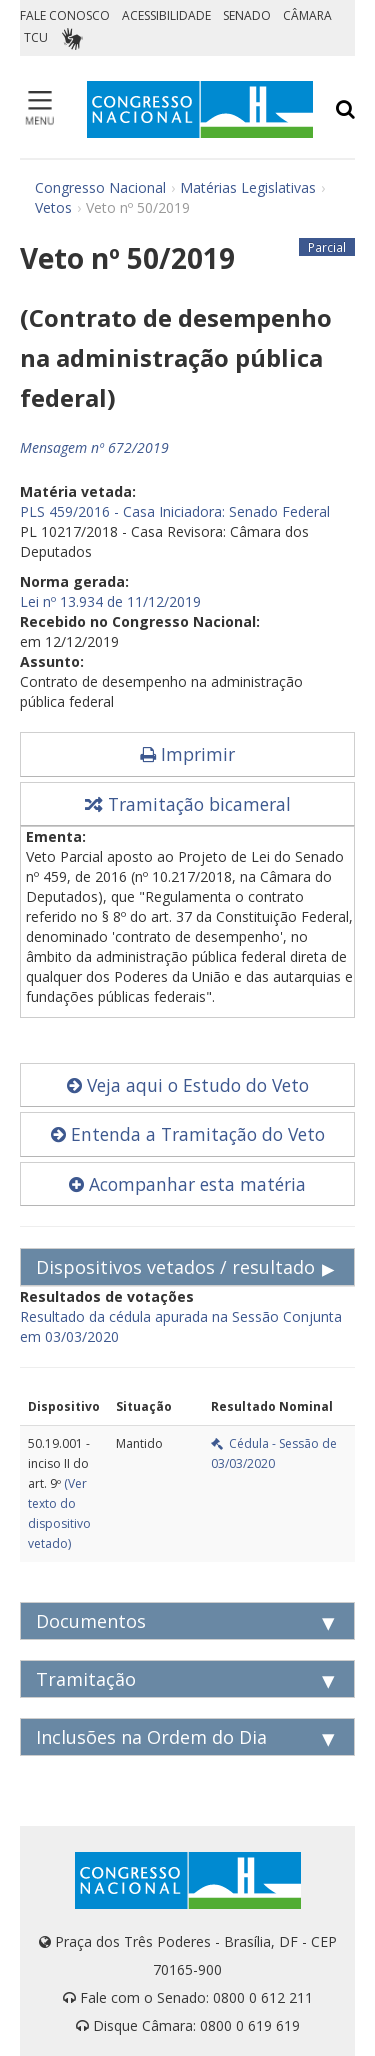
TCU (36, 37)
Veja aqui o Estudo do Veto (188, 1085)
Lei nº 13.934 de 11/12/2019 (110, 601)
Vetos (53, 207)
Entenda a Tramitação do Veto (188, 1134)
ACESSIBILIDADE (166, 15)
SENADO (247, 15)
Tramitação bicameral (188, 804)
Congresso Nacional (100, 187)
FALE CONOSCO (65, 15)
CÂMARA (307, 15)
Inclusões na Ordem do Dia (151, 1737)
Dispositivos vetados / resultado (175, 1267)
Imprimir (187, 754)
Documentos (91, 1621)
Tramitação (86, 1679)
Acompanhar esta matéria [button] (187, 1184)
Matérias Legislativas (248, 187)
